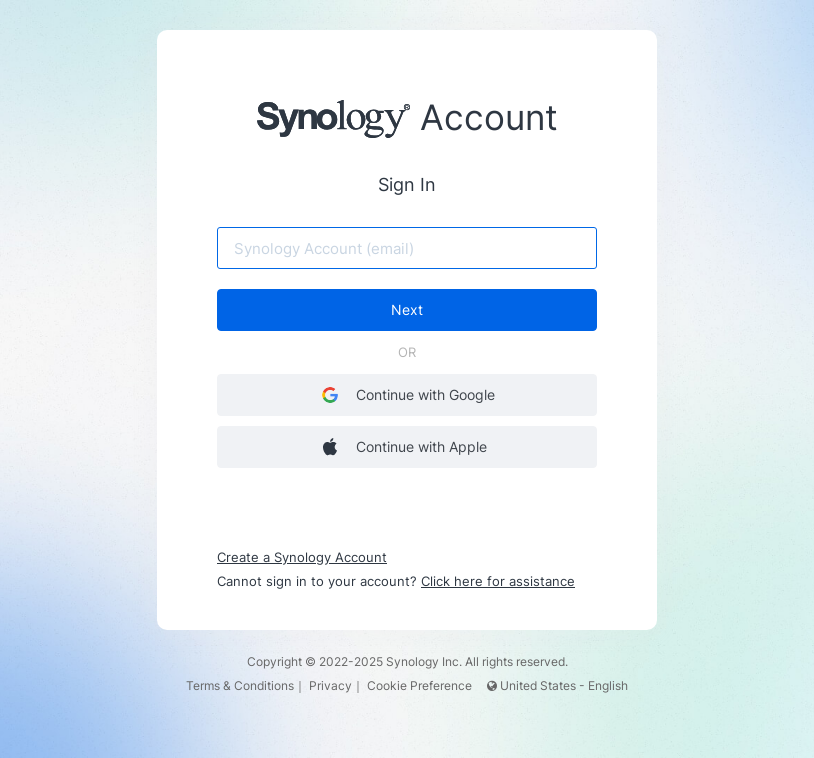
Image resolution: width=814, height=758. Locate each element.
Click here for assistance (498, 581)
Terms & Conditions (240, 685)
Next (407, 309)
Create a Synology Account (302, 557)
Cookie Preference (419, 685)
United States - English (557, 685)
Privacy (330, 685)
